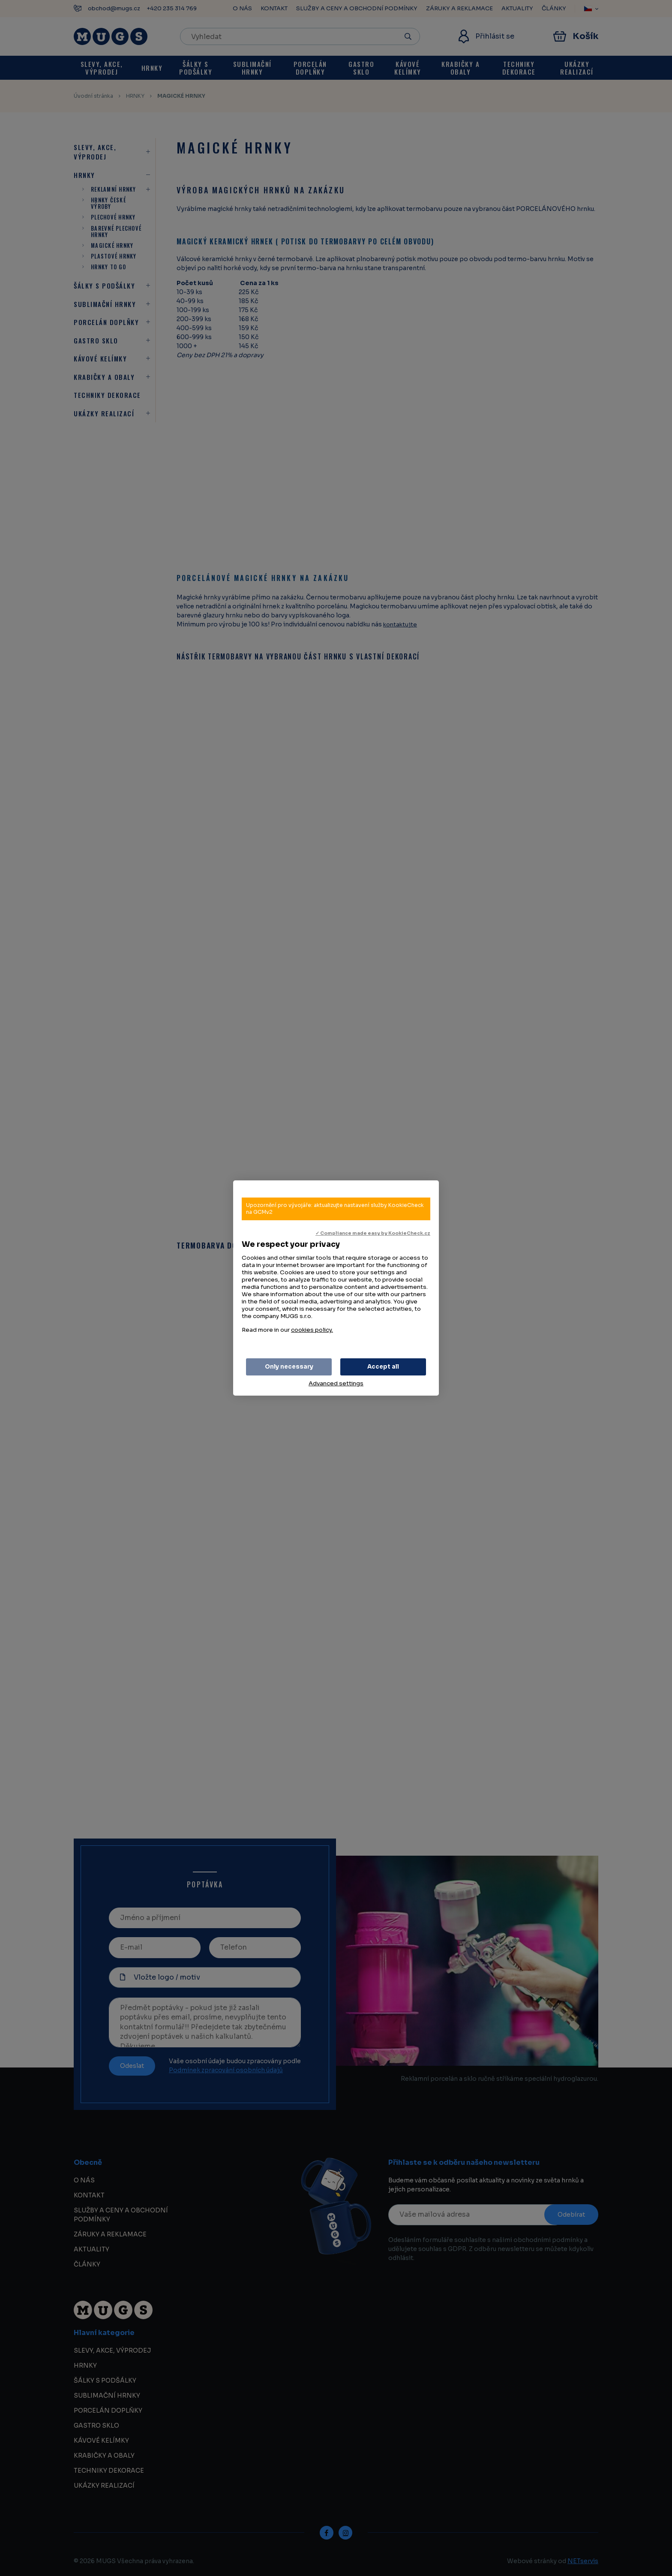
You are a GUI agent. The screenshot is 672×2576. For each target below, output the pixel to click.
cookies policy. (312, 1329)
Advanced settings (336, 1383)
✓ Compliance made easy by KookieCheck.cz (372, 1233)
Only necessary (289, 1366)
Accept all (383, 1366)
